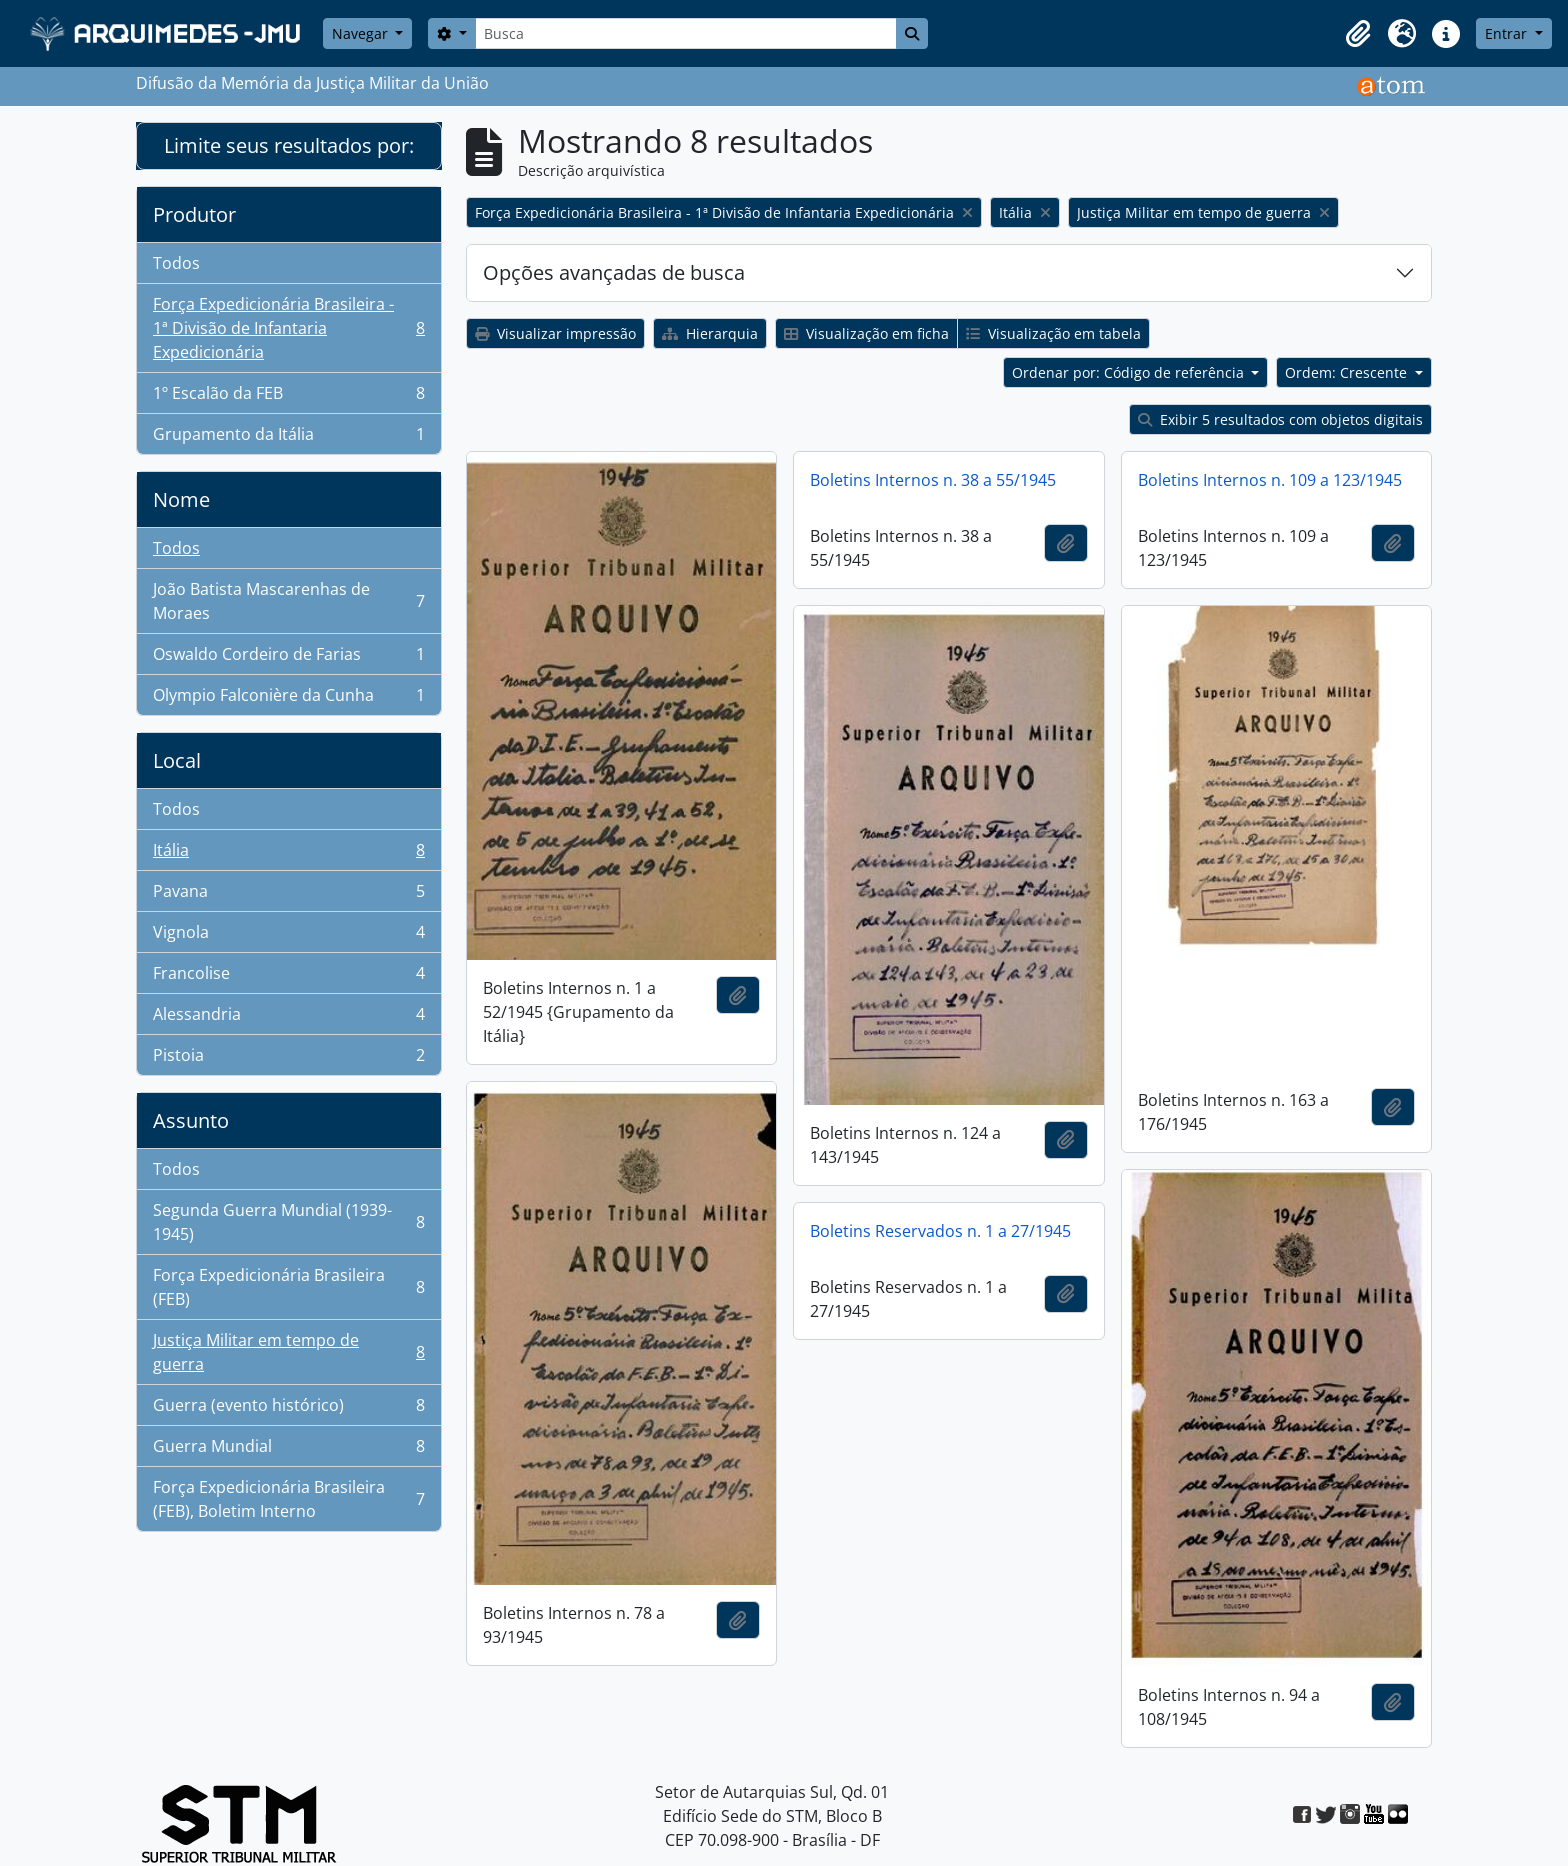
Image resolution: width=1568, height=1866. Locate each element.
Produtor (194, 214)
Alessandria (288, 1018)
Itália (288, 854)
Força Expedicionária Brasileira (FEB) (288, 1287)
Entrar (1508, 33)
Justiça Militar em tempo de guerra (288, 1352)
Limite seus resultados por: (289, 145)
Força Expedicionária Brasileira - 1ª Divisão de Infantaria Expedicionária (288, 328)
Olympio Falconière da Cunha (288, 699)
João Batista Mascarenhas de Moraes (288, 601)
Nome (181, 499)
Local (177, 760)
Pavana (288, 895)
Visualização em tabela (1053, 333)
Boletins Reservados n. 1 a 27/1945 (940, 1231)
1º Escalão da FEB (288, 397)
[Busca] (686, 33)
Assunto (191, 1120)
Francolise (288, 977)
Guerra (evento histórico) (288, 1409)
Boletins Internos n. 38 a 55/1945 (933, 480)
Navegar (362, 33)
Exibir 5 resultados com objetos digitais (1280, 419)
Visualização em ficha (866, 333)
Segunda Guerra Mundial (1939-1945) (288, 1222)
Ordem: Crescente (1348, 372)
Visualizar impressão (555, 333)
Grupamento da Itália (288, 438)
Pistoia (288, 1059)
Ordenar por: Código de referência (1130, 372)
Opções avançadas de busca (614, 272)
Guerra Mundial (288, 1450)
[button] (1358, 34)
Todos (176, 263)
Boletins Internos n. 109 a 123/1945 (1270, 480)
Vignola (288, 936)
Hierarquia (710, 333)
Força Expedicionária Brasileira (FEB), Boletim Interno (288, 1499)
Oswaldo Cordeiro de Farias (288, 658)
